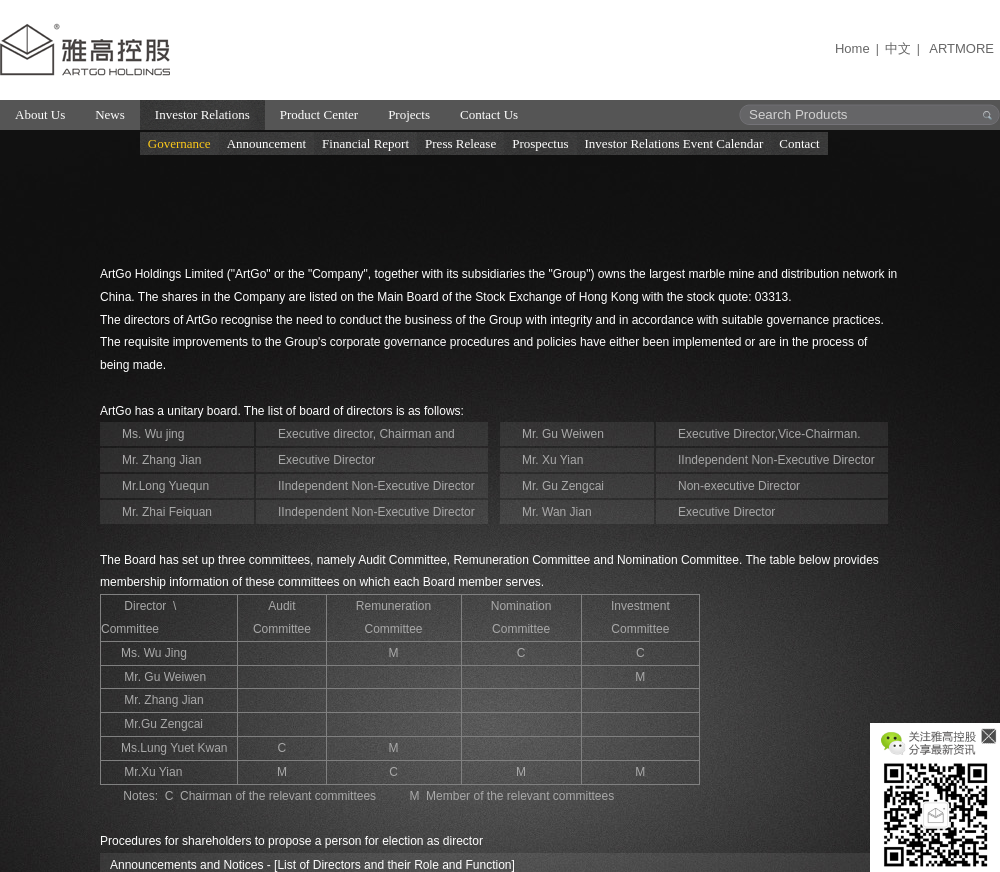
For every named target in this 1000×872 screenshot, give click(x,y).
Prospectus (540, 143)
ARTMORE (961, 48)
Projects (409, 114)
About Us (40, 114)
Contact (799, 143)
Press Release (460, 143)
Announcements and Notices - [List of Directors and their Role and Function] (312, 865)
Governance (179, 143)
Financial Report (365, 143)
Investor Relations (202, 114)
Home (852, 48)
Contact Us (489, 114)
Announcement (266, 143)
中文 (898, 48)
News (110, 114)
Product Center (319, 114)
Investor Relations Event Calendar (674, 143)
